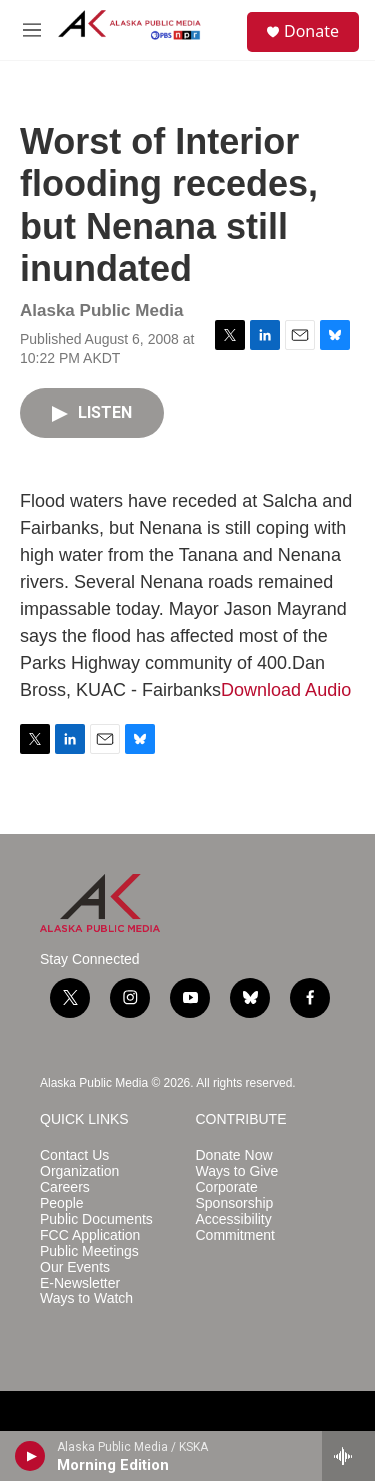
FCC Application (90, 1235)
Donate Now (234, 1155)
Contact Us (74, 1155)
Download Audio (286, 690)
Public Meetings (89, 1251)
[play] (30, 1456)
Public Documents (96, 1219)
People (62, 1203)
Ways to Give (237, 1171)
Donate (311, 31)
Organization (79, 1171)
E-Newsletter (80, 1283)
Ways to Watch (86, 1298)
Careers (65, 1187)
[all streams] (348, 1456)
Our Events (75, 1267)
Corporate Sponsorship (235, 1195)
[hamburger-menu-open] (32, 30)
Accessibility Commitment (235, 1227)
